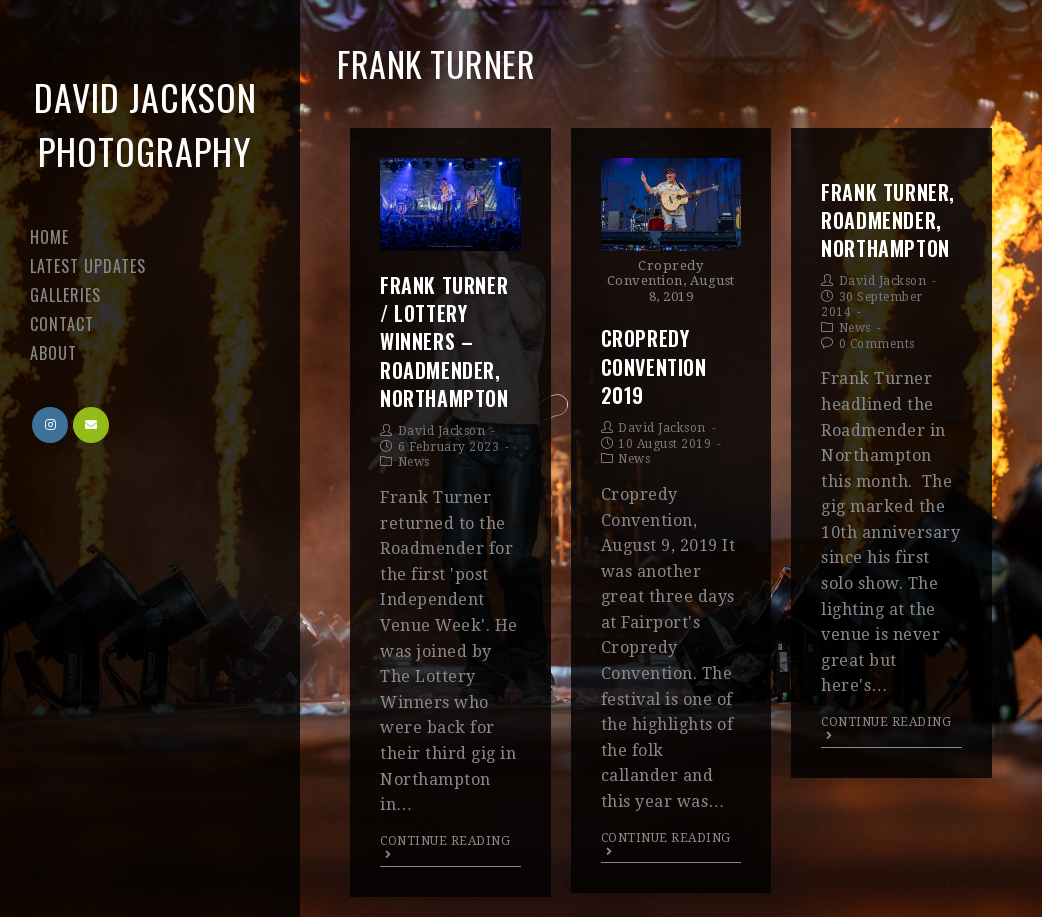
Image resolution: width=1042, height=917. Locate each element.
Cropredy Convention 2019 (654, 366)
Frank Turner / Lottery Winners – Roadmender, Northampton (444, 341)
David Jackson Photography (145, 123)
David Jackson (442, 431)
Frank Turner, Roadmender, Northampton (888, 220)
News (414, 462)
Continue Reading (445, 847)
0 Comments (877, 344)
